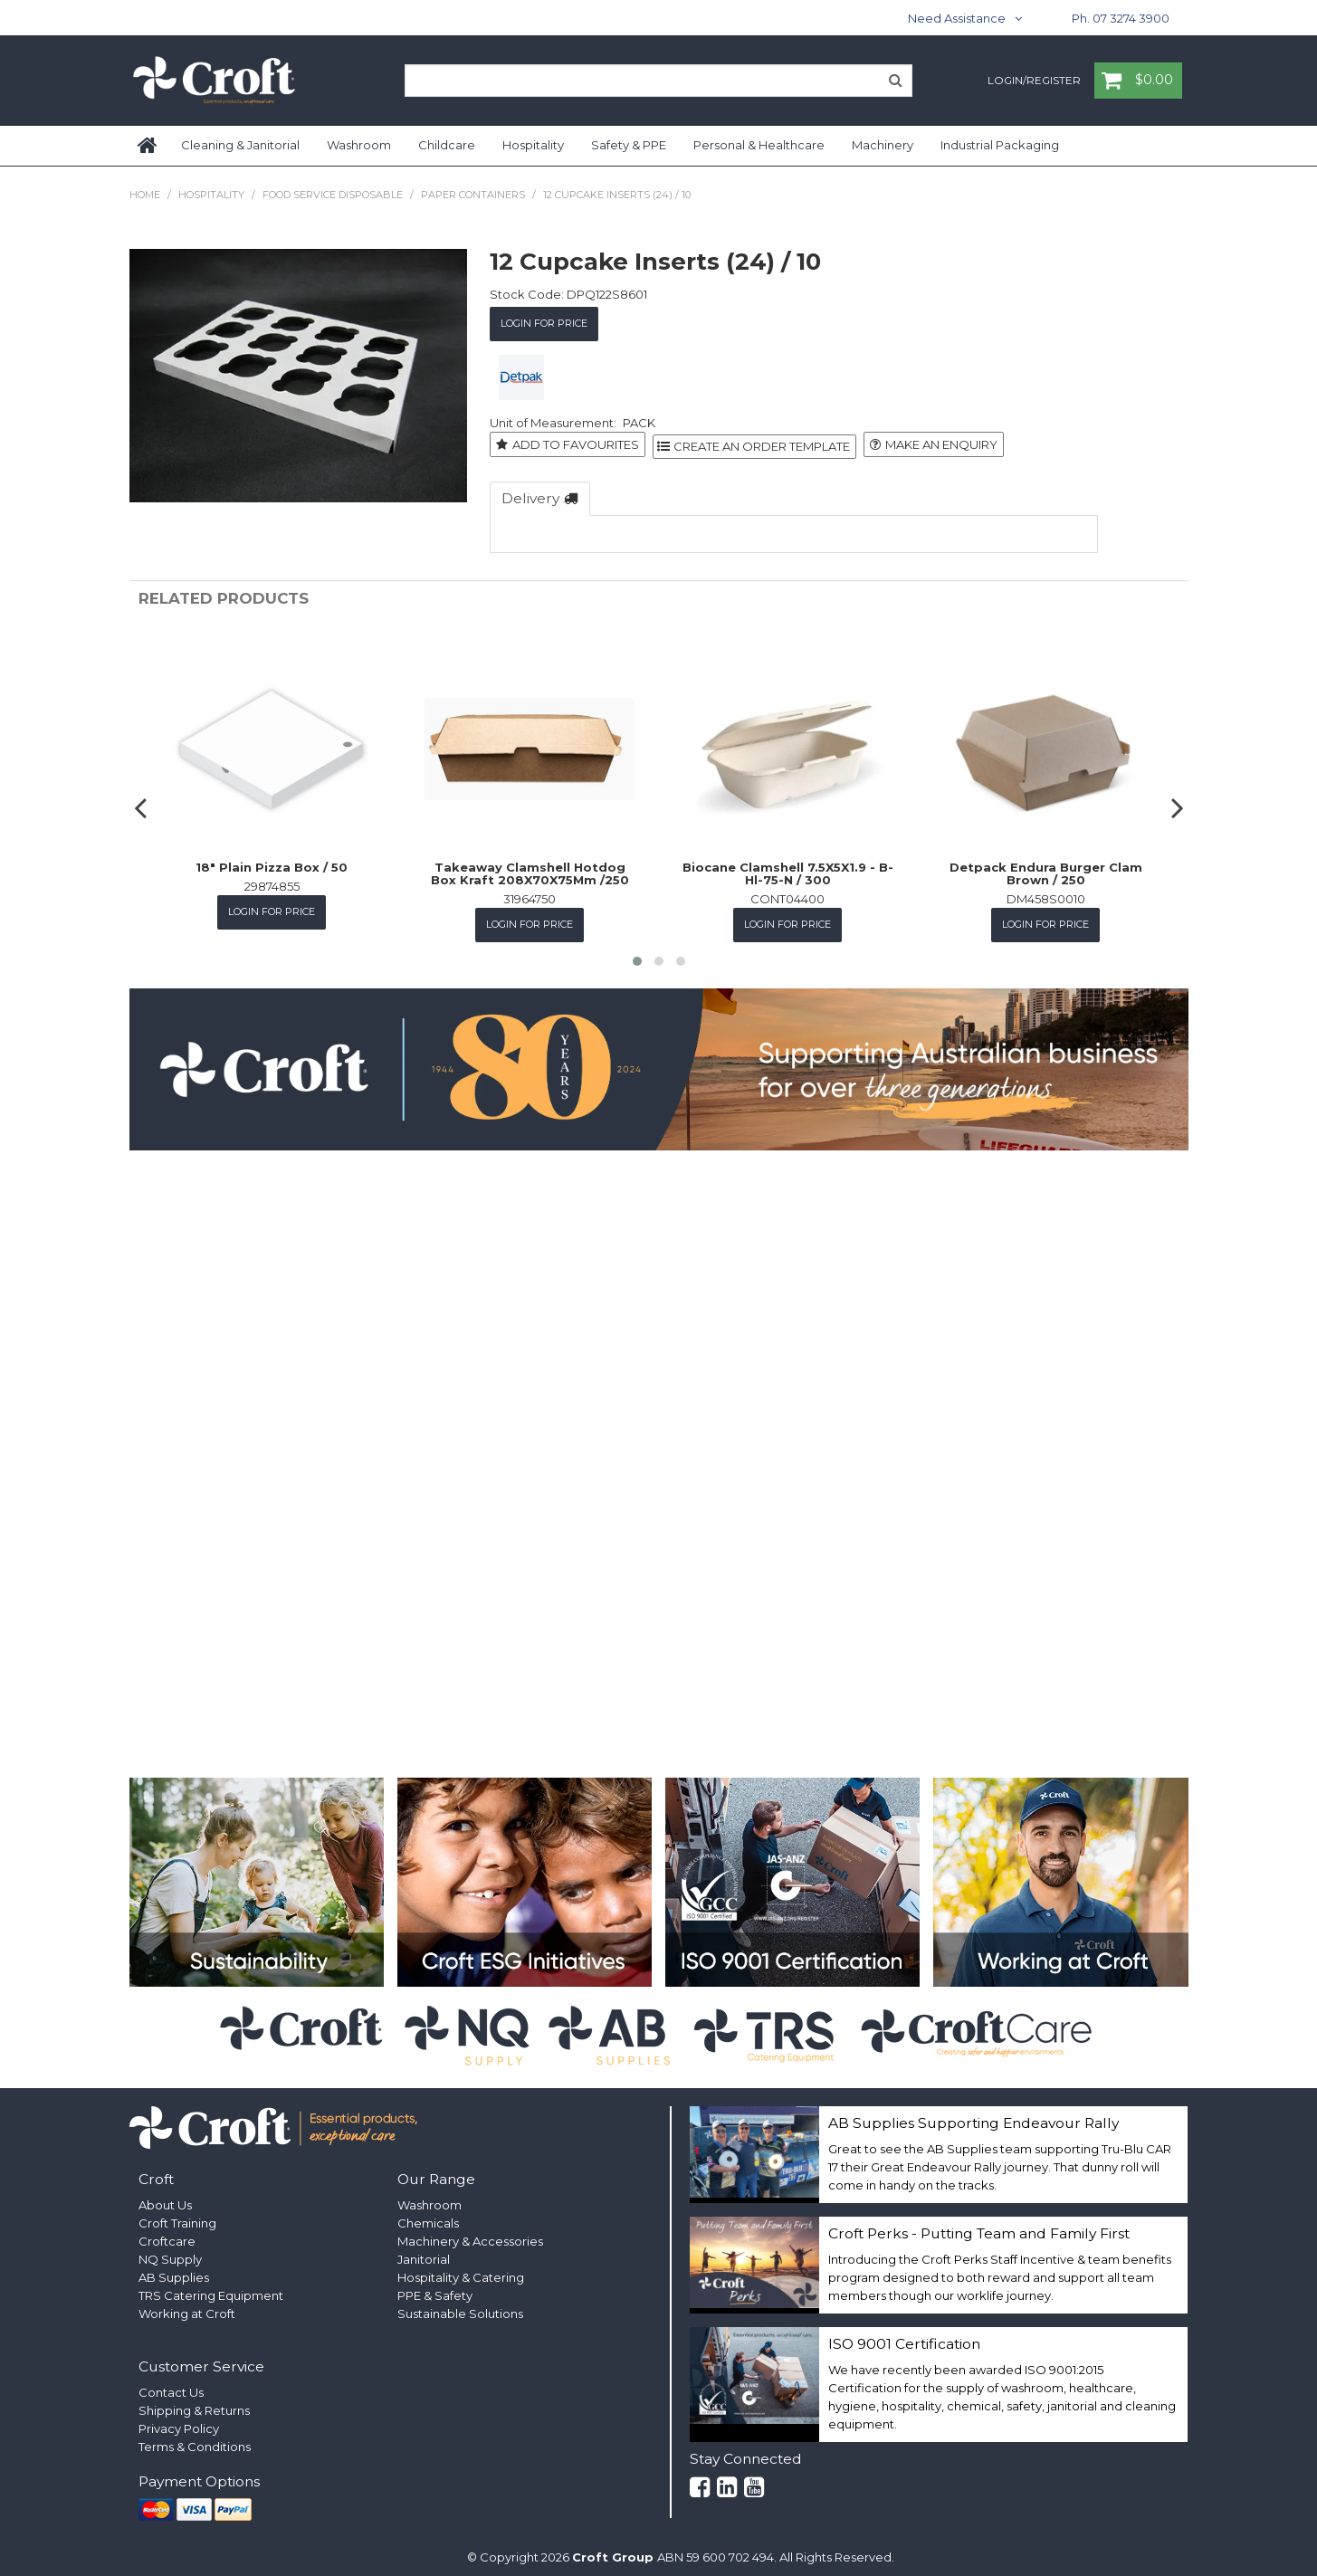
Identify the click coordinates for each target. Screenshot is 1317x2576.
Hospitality (533, 145)
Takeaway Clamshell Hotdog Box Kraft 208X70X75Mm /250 (530, 868)
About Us (165, 2197)
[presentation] (143, 800)
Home (148, 146)
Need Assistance (957, 18)
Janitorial (423, 2251)
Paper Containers (473, 194)
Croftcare (167, 2233)
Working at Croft (186, 2305)
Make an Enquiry (941, 441)
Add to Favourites (575, 441)
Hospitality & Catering (460, 2269)
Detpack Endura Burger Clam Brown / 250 (1046, 868)
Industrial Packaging (999, 145)
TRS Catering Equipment (210, 2287)
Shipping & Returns (194, 2402)
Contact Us (171, 2384)
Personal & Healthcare (759, 145)
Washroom (359, 145)
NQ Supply (170, 2251)
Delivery (530, 493)
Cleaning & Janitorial (240, 145)
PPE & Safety (434, 2287)
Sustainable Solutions (460, 2305)
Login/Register (1034, 81)
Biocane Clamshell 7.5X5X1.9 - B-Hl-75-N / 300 (787, 868)
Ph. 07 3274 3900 (1120, 18)
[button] (637, 954)
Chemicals (428, 2215)
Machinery (882, 145)
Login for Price (544, 322)
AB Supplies (173, 2269)
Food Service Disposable (332, 194)
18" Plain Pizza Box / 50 (272, 861)
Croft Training (177, 2215)
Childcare (446, 145)
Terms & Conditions (194, 2438)
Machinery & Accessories (470, 2233)
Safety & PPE (628, 145)
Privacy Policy (178, 2420)
